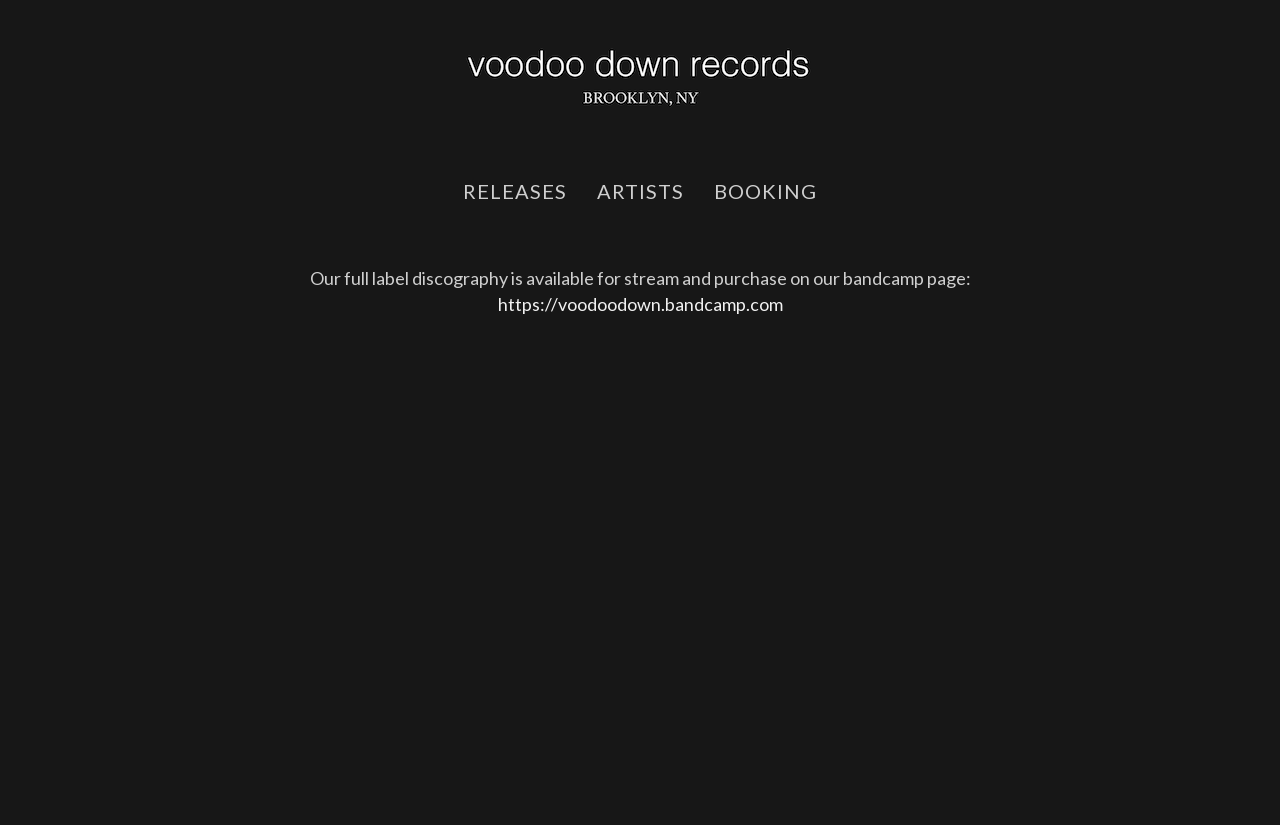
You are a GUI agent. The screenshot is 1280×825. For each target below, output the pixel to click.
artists (640, 191)
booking (765, 191)
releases (515, 191)
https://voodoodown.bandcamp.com (640, 304)
